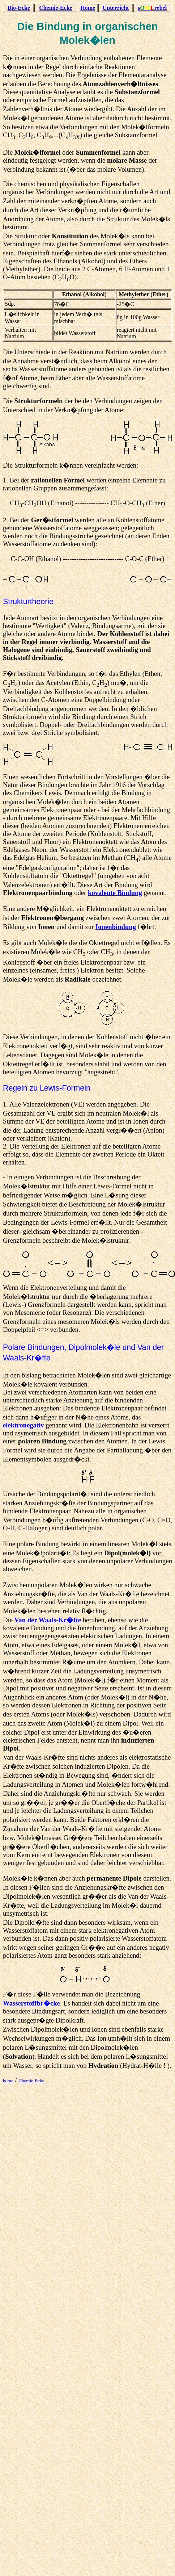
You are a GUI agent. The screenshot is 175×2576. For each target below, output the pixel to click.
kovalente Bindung (115, 892)
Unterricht (116, 8)
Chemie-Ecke (55, 8)
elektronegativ (23, 1425)
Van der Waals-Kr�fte (47, 1620)
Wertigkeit (49, 626)
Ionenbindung (115, 927)
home (8, 2080)
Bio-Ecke (19, 8)
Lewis (50, 1088)
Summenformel (98, 152)
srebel (152, 8)
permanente (104, 1878)
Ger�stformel (52, 520)
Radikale (78, 979)
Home (87, 8)
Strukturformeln (38, 401)
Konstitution (70, 236)
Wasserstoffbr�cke (31, 2003)
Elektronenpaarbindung (38, 892)
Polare (14, 1347)
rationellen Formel (58, 480)
